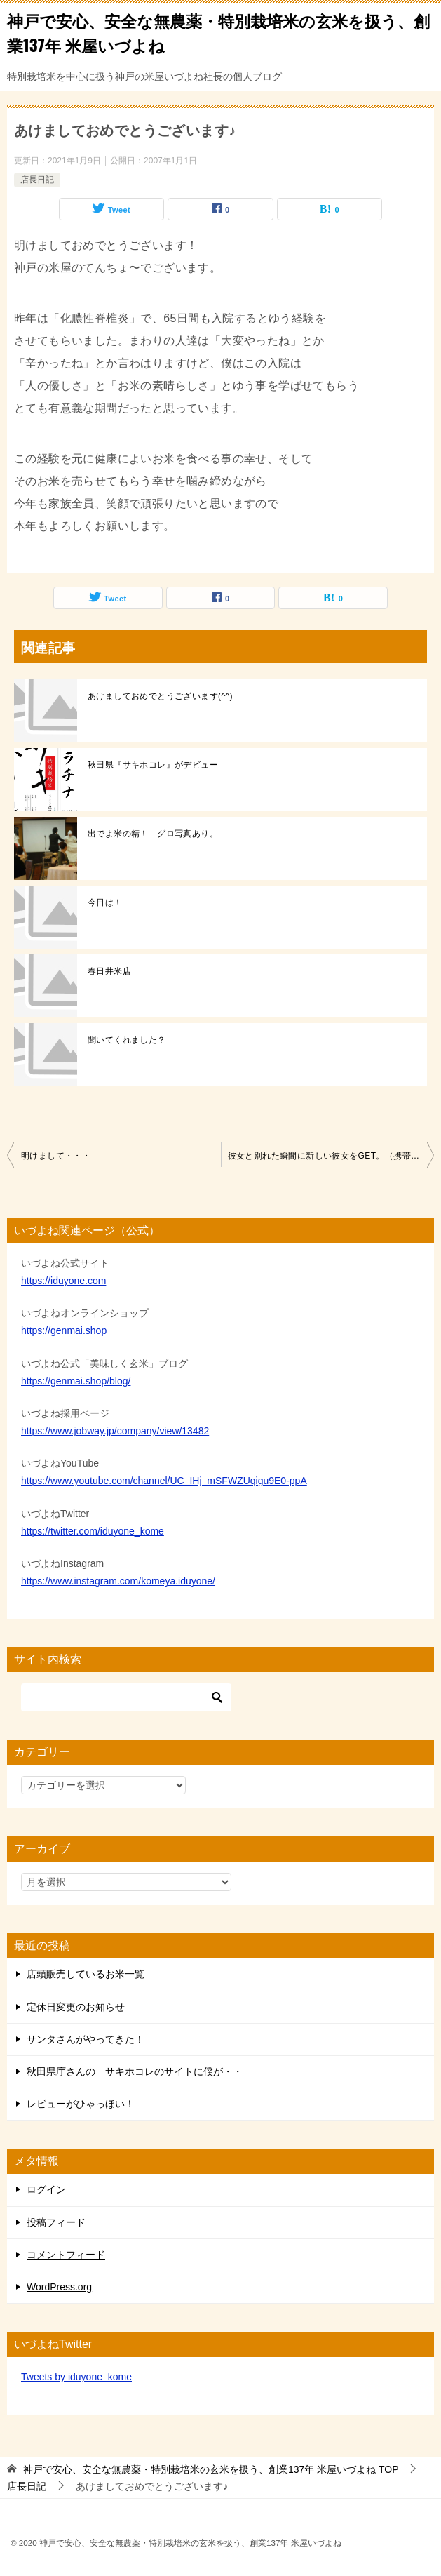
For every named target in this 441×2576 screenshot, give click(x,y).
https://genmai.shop (64, 1330)
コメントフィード (66, 2254)
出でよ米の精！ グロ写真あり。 (153, 834)
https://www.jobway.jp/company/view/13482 (115, 1430)
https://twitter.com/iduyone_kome (92, 1531)
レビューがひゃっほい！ (81, 2103)
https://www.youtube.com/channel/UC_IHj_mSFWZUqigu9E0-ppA (164, 1480)
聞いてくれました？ (127, 1040)
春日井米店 (109, 971)
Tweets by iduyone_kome (76, 2376)
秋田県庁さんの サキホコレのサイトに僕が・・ (135, 2071)
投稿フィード (56, 2222)
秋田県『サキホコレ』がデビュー (153, 765)
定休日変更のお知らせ (76, 2007)
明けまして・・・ (55, 1156)
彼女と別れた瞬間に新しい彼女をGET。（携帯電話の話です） (331, 1156)
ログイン (46, 2189)
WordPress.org (59, 2287)
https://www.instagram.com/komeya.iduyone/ (118, 1581)
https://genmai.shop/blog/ (75, 1381)
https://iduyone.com (63, 1280)
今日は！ (105, 902)
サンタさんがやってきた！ (85, 2039)
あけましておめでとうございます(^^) (160, 696)
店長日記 (37, 180)
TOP (211, 2469)
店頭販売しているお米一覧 (85, 1974)
